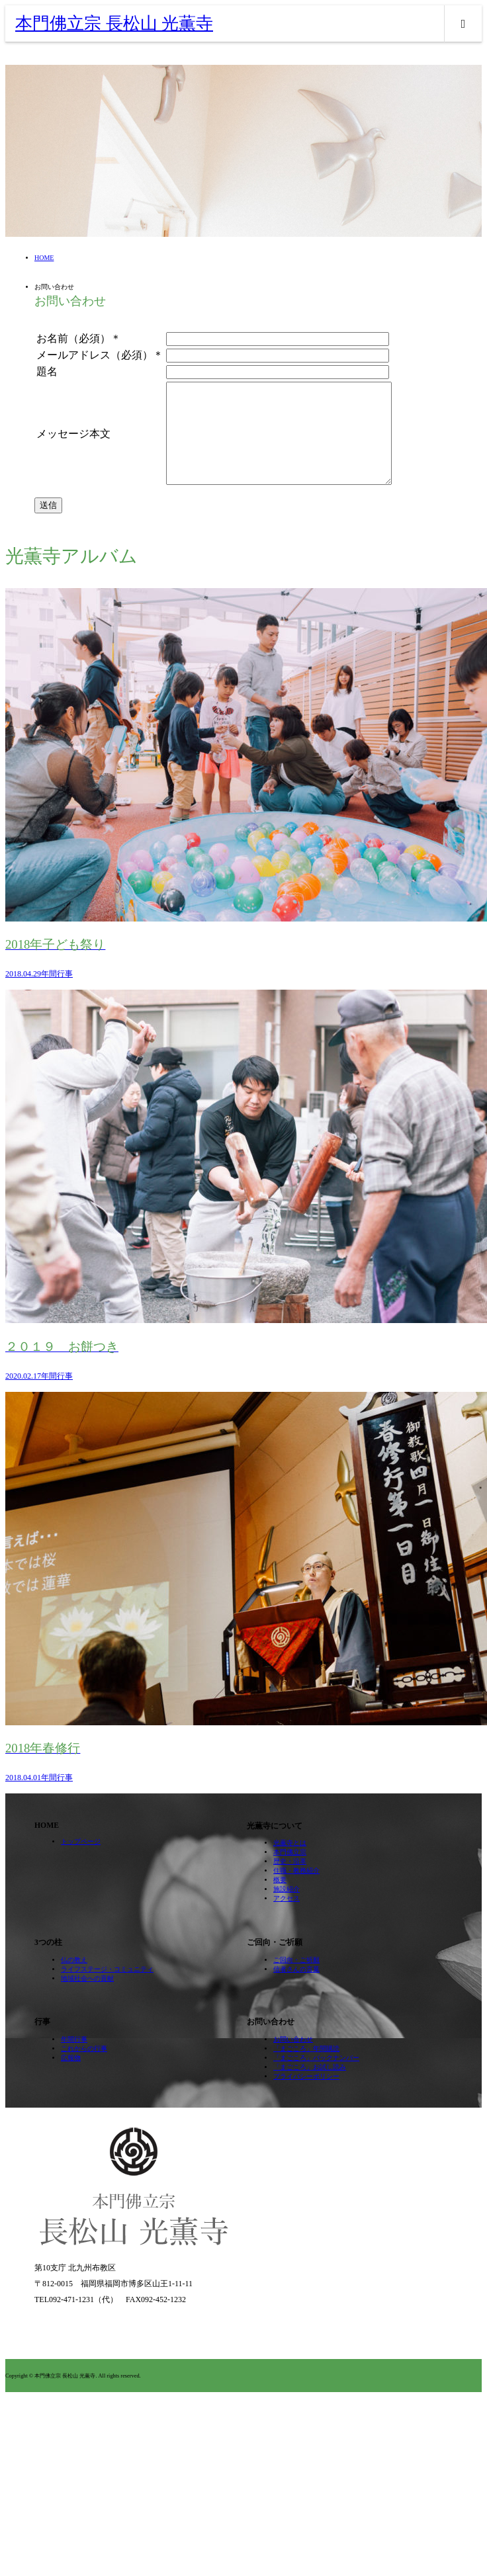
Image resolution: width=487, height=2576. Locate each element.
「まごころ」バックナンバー (316, 2077)
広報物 (71, 2077)
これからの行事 (84, 2068)
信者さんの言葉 (296, 1989)
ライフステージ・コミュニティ (107, 1989)
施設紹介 (286, 1908)
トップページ (81, 1861)
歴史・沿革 (289, 1881)
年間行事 (74, 2059)
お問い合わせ (293, 2059)
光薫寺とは (289, 1862)
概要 (280, 1899)
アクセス (286, 1918)
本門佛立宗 (289, 1871)
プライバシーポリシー (306, 2096)
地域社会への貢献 (87, 1998)
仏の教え (74, 1979)
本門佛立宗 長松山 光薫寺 (114, 23)
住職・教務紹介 (296, 1890)
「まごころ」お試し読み (309, 2086)
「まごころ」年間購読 (306, 2068)
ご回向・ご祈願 (296, 1979)
